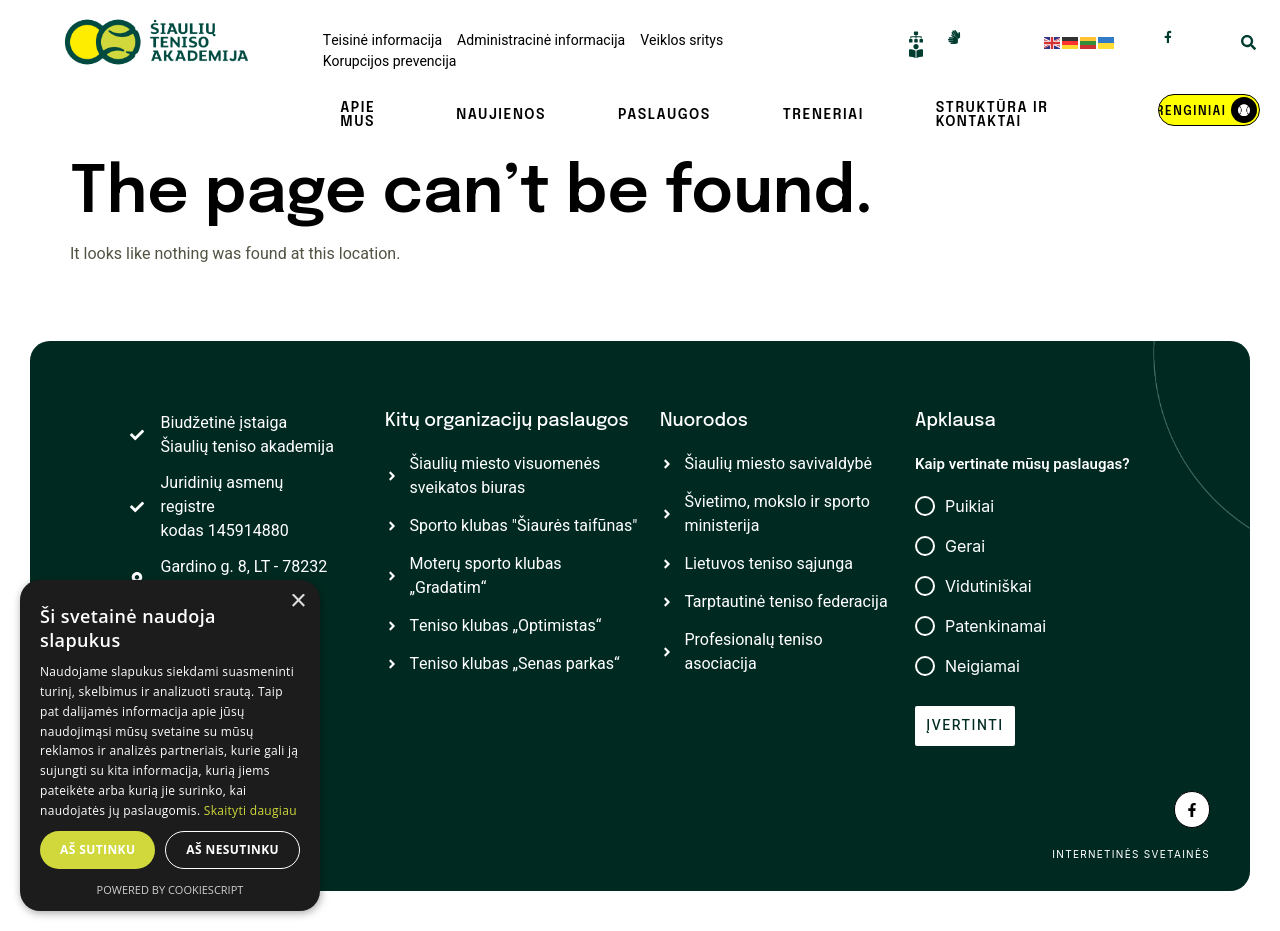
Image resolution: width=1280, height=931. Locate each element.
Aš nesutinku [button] (232, 849)
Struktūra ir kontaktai (992, 115)
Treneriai (823, 115)
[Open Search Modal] (1248, 45)
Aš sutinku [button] (97, 849)
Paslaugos (664, 115)
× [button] (297, 601)
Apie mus (357, 115)
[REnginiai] (1209, 110)
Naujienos (501, 115)
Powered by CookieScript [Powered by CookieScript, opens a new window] (170, 889)
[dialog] (170, 745)
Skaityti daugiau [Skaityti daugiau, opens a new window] (250, 810)
